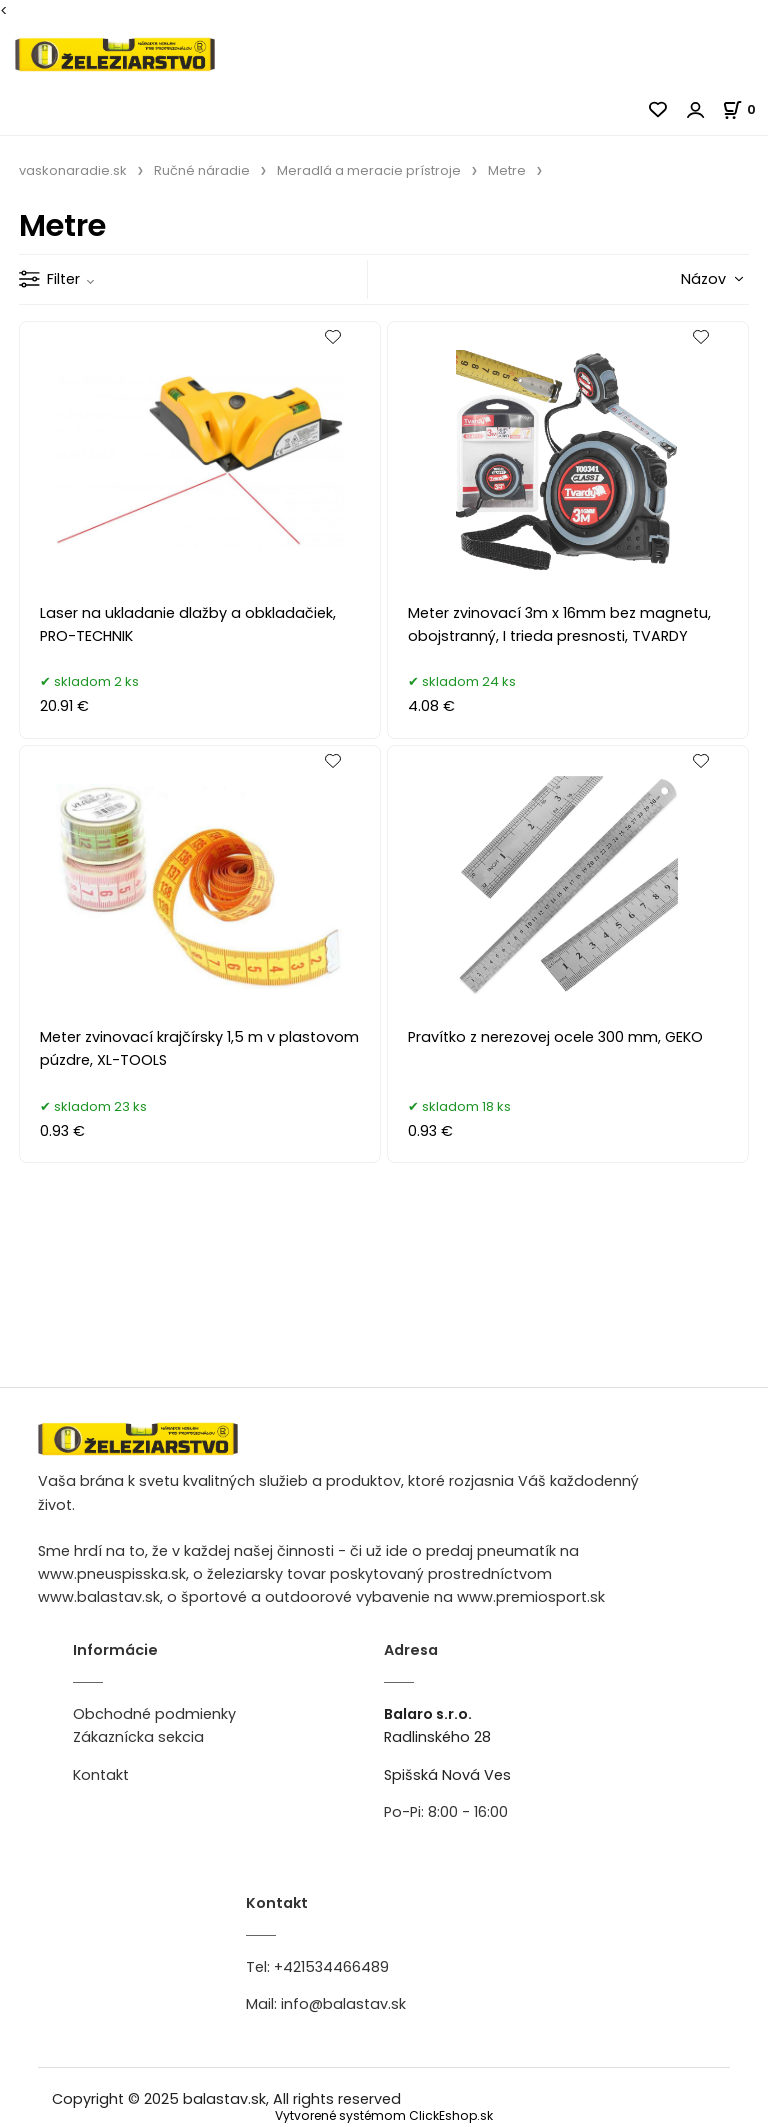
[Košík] (745, 109)
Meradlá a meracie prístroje (369, 170)
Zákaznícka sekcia (138, 1737)
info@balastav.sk (343, 2004)
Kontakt (101, 1775)
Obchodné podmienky (154, 1714)
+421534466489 (331, 1967)
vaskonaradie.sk (73, 170)
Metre (507, 170)
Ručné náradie (202, 170)
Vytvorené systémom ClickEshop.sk (384, 2115)
